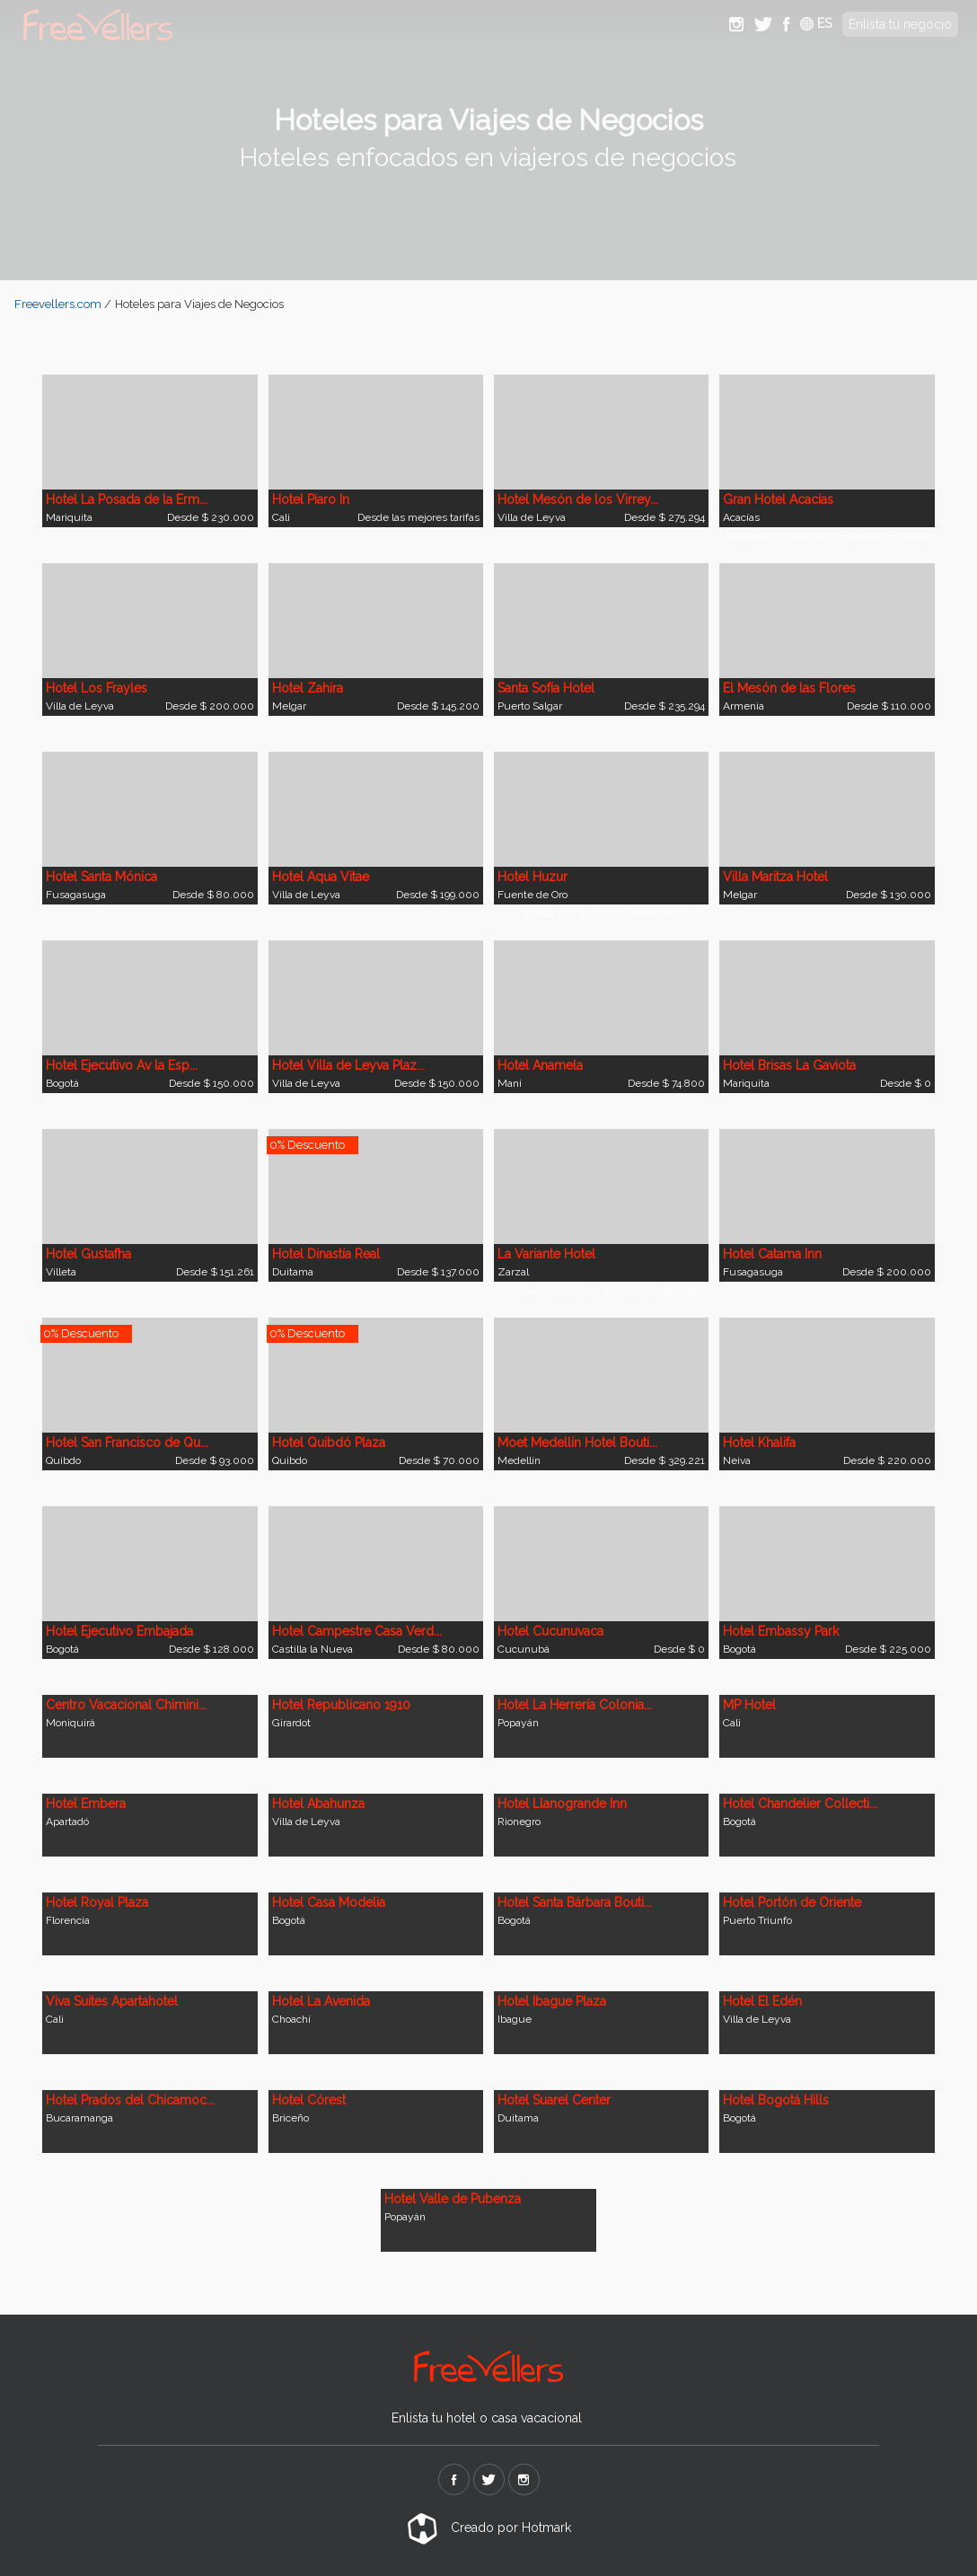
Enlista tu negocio (900, 24)
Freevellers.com (57, 304)
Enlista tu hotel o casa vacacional (487, 2418)
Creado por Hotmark (489, 2527)
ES (816, 23)
